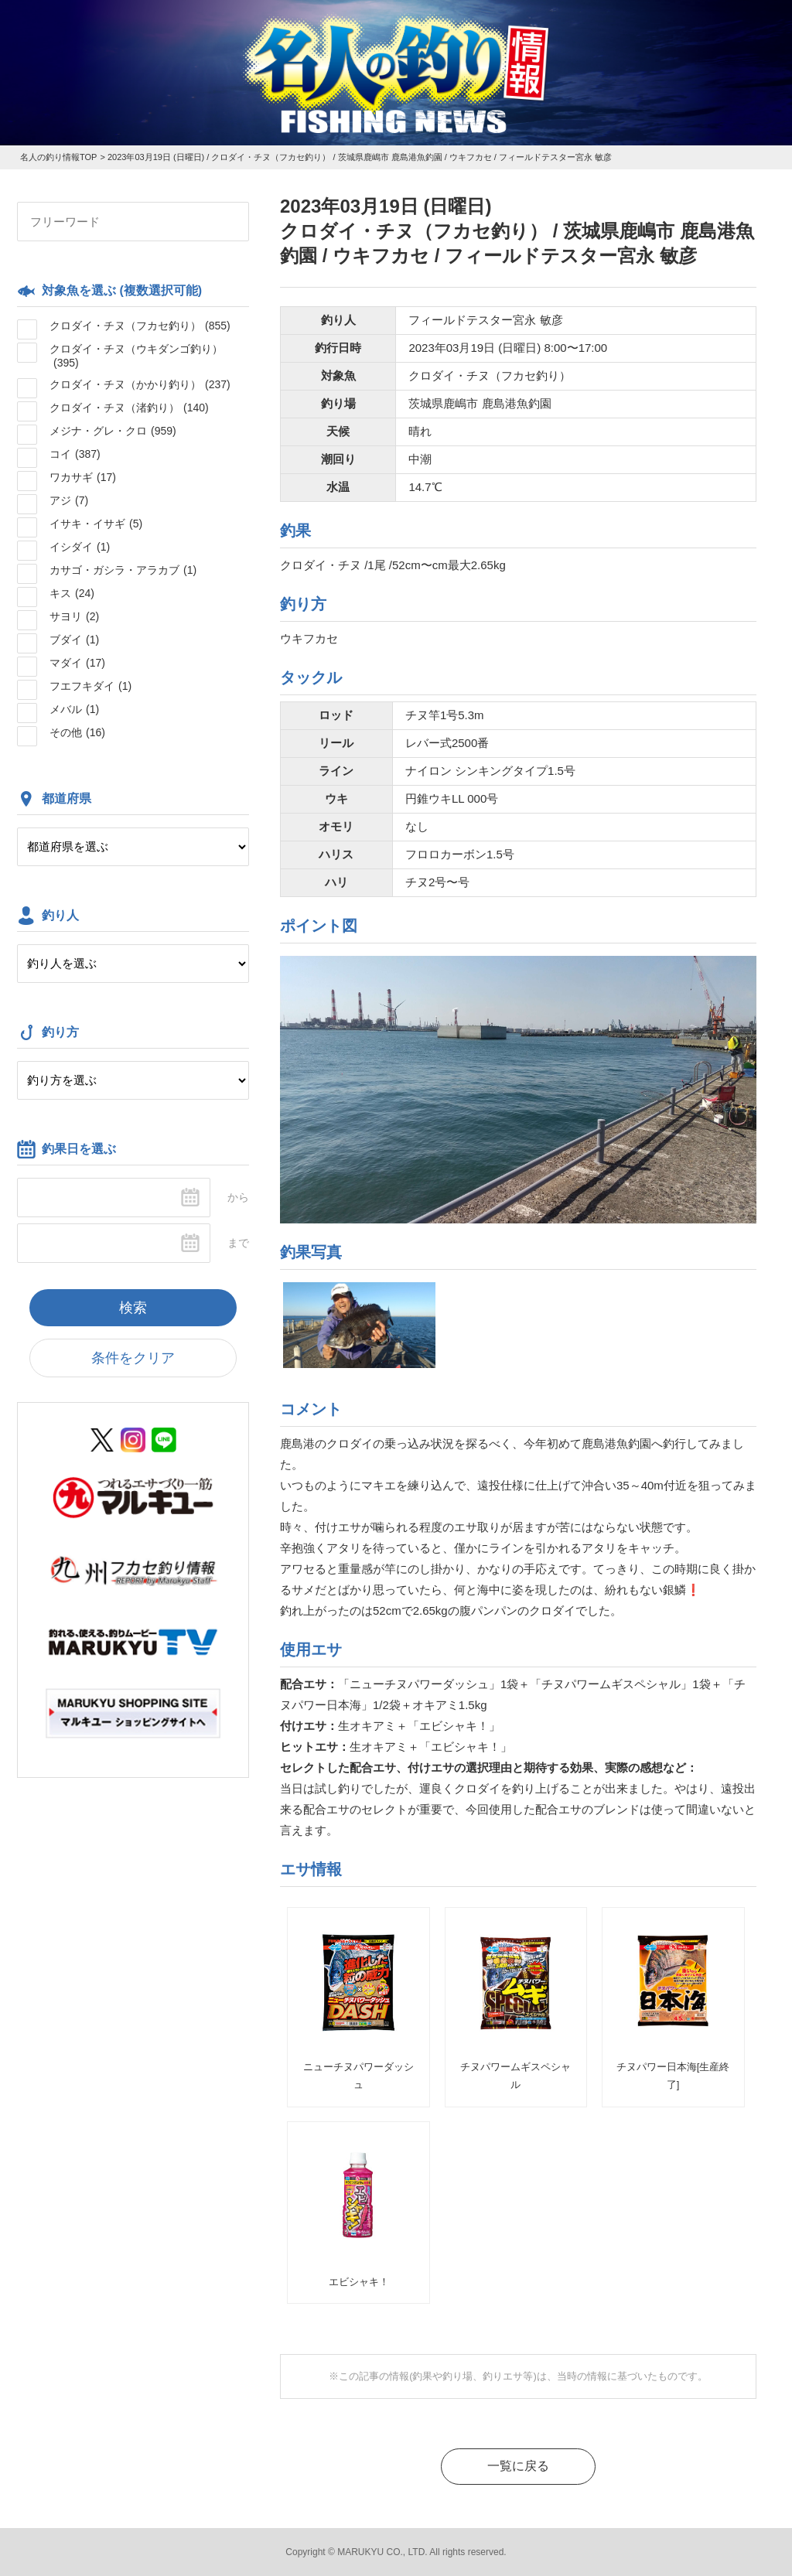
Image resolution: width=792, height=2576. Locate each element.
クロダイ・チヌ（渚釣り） (129, 407)
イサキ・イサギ (96, 523)
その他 (77, 732)
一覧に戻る (518, 2465)
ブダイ (74, 639)
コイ (75, 454)
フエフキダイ (90, 686)
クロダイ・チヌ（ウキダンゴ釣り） (136, 356)
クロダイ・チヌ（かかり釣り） (140, 384)
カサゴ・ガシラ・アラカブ (123, 570)
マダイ (77, 663)
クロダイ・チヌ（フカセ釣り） (140, 325)
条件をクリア (133, 1358)
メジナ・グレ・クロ (113, 431)
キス (72, 593)
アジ (69, 500)
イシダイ (80, 547)
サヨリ (74, 616)
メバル (74, 709)
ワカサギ (83, 477)
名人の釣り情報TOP (58, 157)
